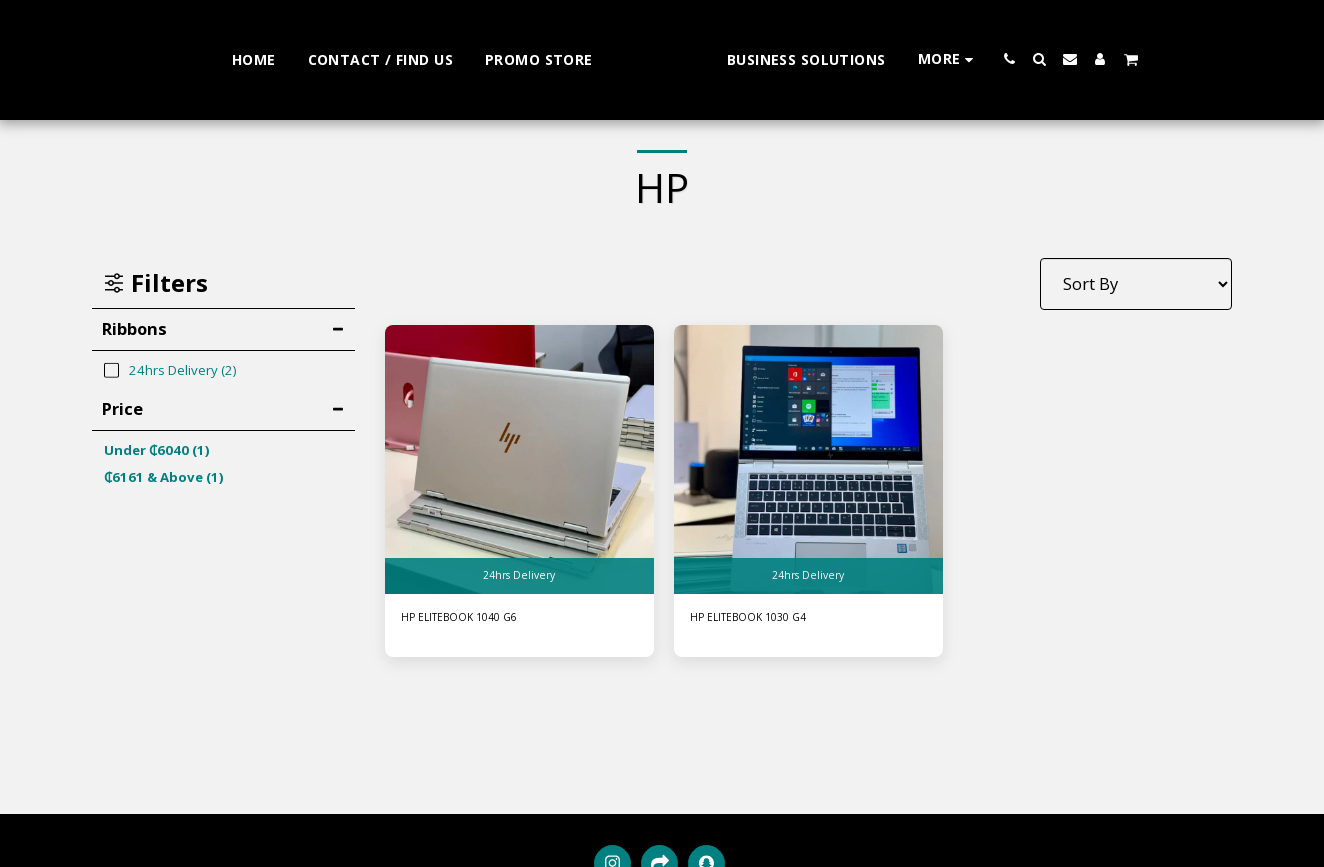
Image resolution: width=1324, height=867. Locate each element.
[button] (1067, 59)
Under (157, 450)
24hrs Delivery (519, 573)
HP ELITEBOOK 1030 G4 (762, 619)
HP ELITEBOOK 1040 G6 (473, 619)
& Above (164, 477)
